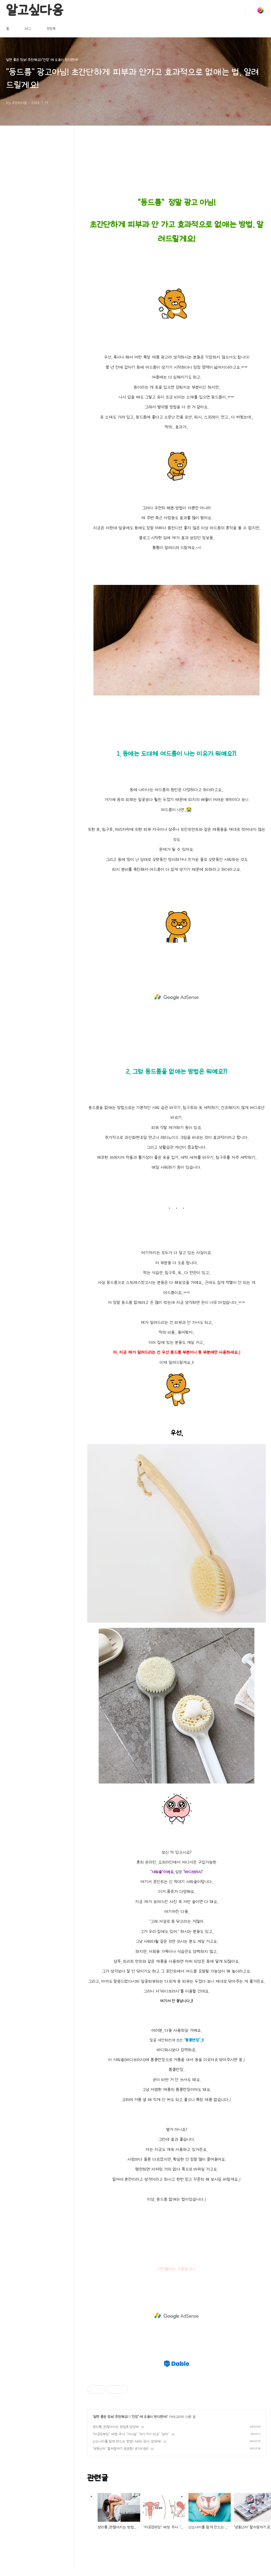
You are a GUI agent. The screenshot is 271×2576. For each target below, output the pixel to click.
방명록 (51, 28)
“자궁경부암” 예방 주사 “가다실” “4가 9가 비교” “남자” (131, 2434)
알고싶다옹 (34, 10)
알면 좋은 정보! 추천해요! (110, 2417)
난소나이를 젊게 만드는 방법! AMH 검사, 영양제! (127, 2441)
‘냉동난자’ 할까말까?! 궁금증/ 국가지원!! (120, 2449)
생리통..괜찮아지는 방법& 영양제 (116, 2427)
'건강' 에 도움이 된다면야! (149, 2417)
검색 (249, 10)
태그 (28, 28)
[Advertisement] (176, 997)
